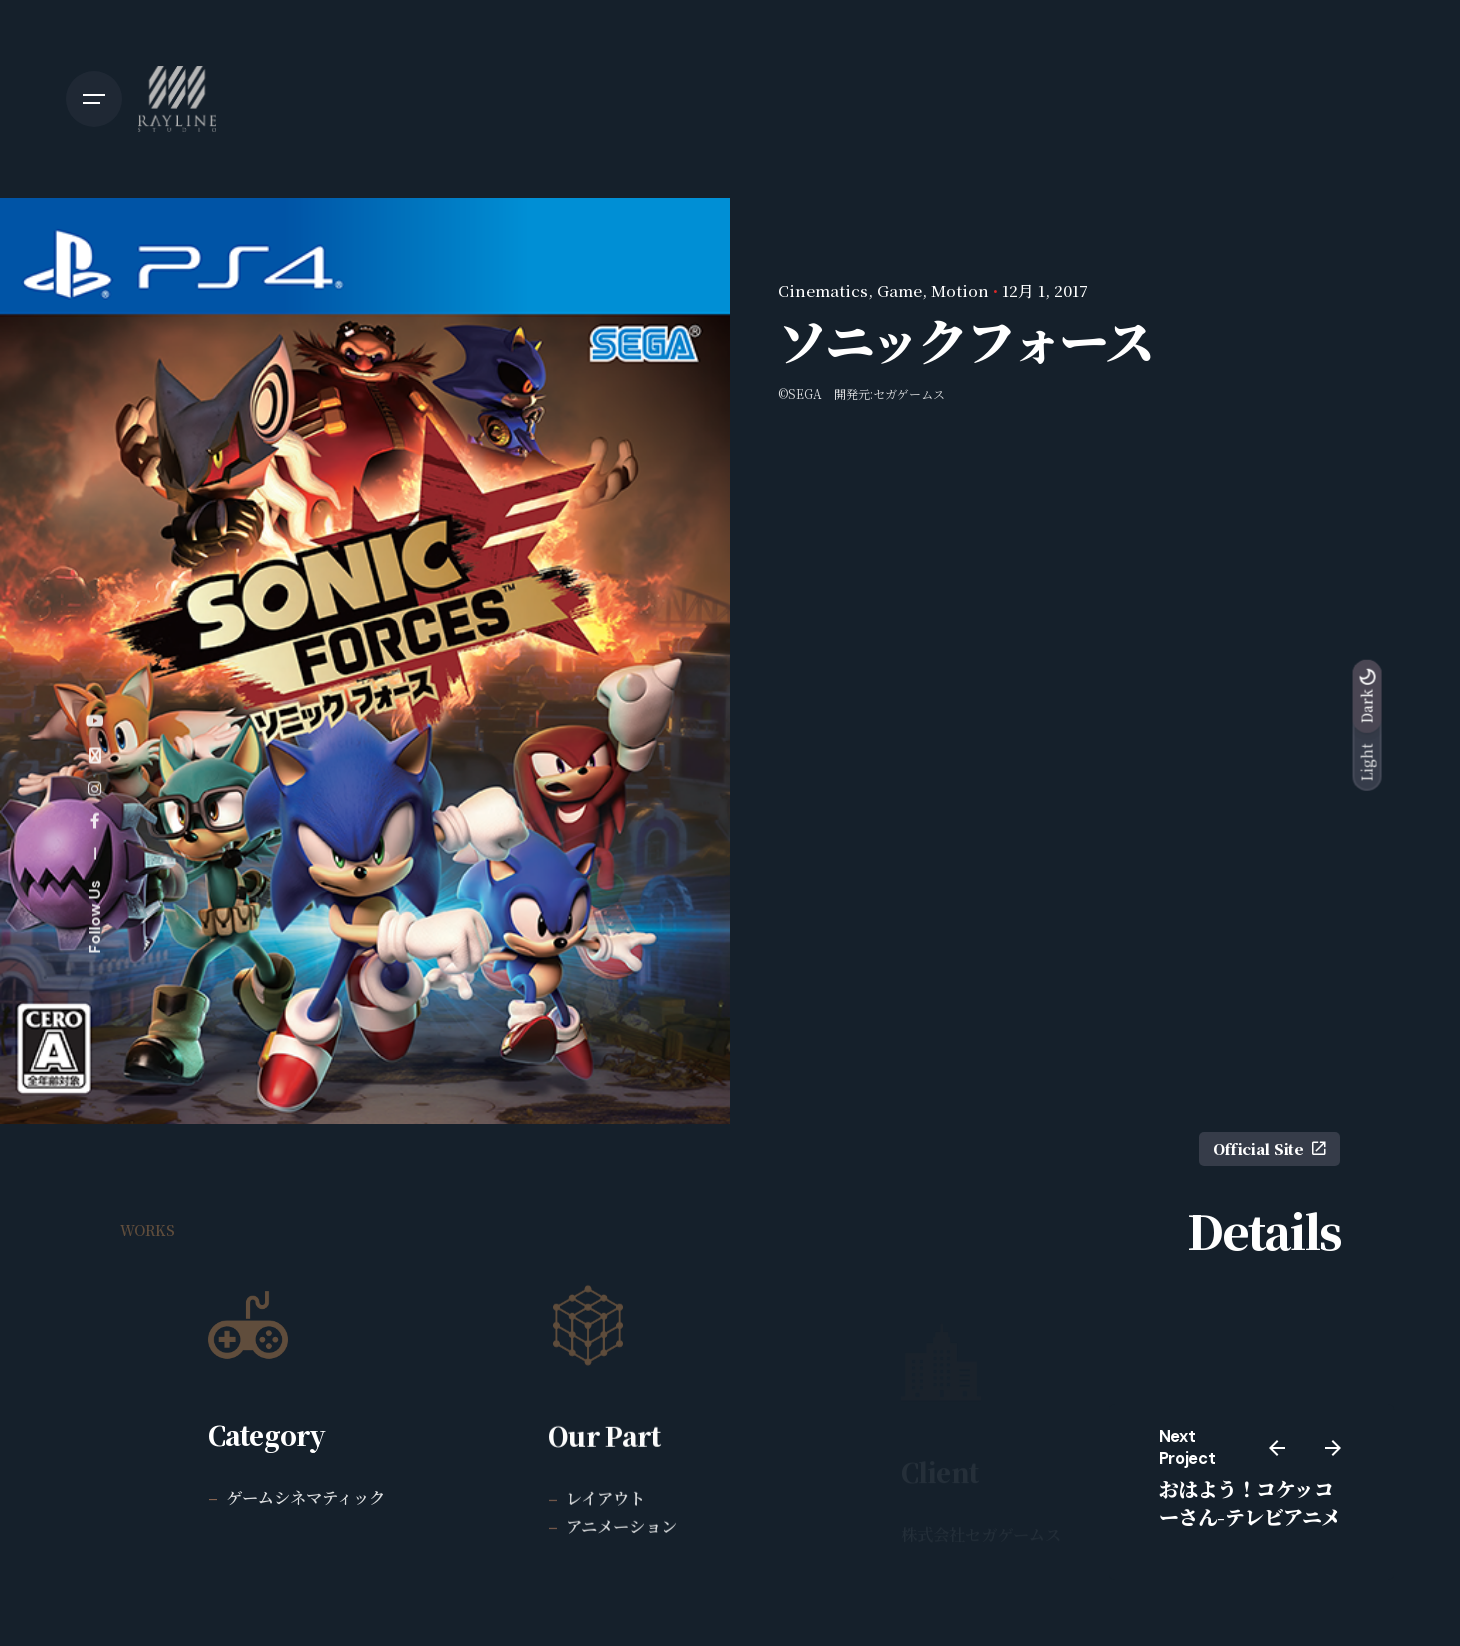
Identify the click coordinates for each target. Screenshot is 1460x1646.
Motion (960, 290)
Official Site (1269, 1148)
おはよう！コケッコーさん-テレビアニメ (1250, 1502)
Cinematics (823, 290)
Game (899, 290)
